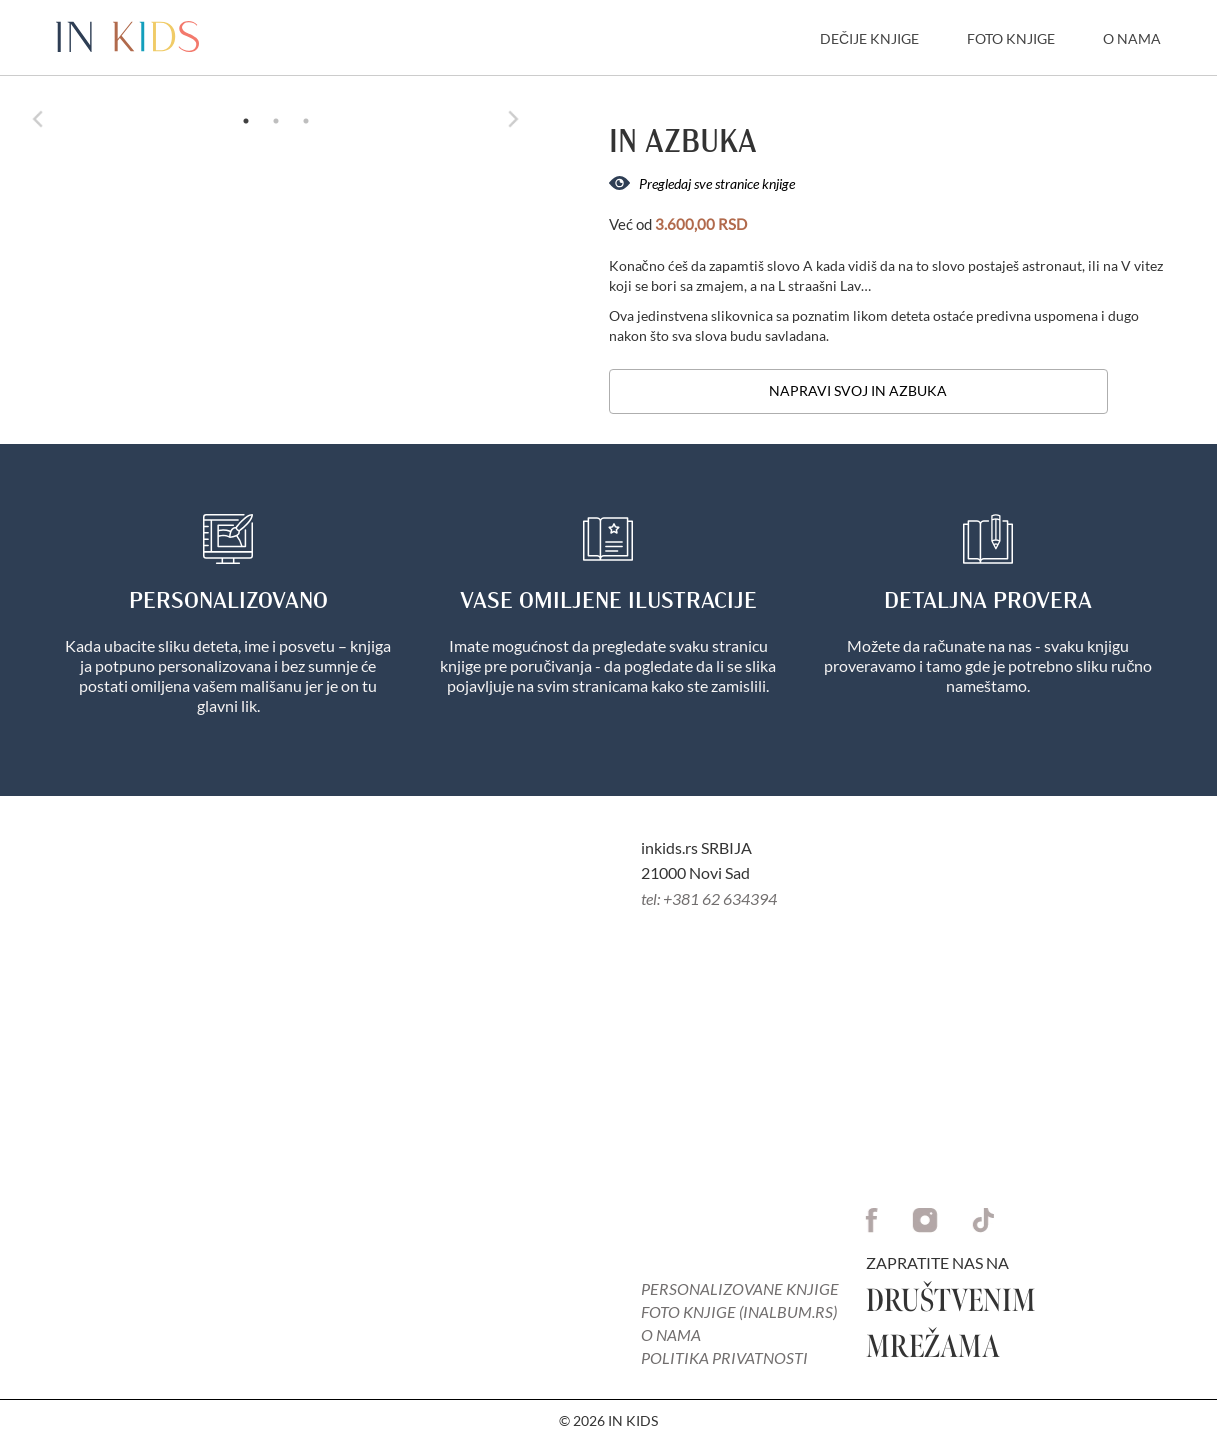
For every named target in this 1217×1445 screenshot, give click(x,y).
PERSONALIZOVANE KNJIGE (740, 1288)
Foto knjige (1011, 38)
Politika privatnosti (724, 1357)
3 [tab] (306, 121)
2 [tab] (276, 121)
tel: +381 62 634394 (709, 898)
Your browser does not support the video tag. (304, 1097)
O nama (671, 1334)
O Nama (1132, 38)
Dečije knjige (869, 38)
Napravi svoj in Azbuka (858, 390)
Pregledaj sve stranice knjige (702, 183)
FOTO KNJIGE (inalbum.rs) (739, 1311)
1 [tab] (246, 121)
